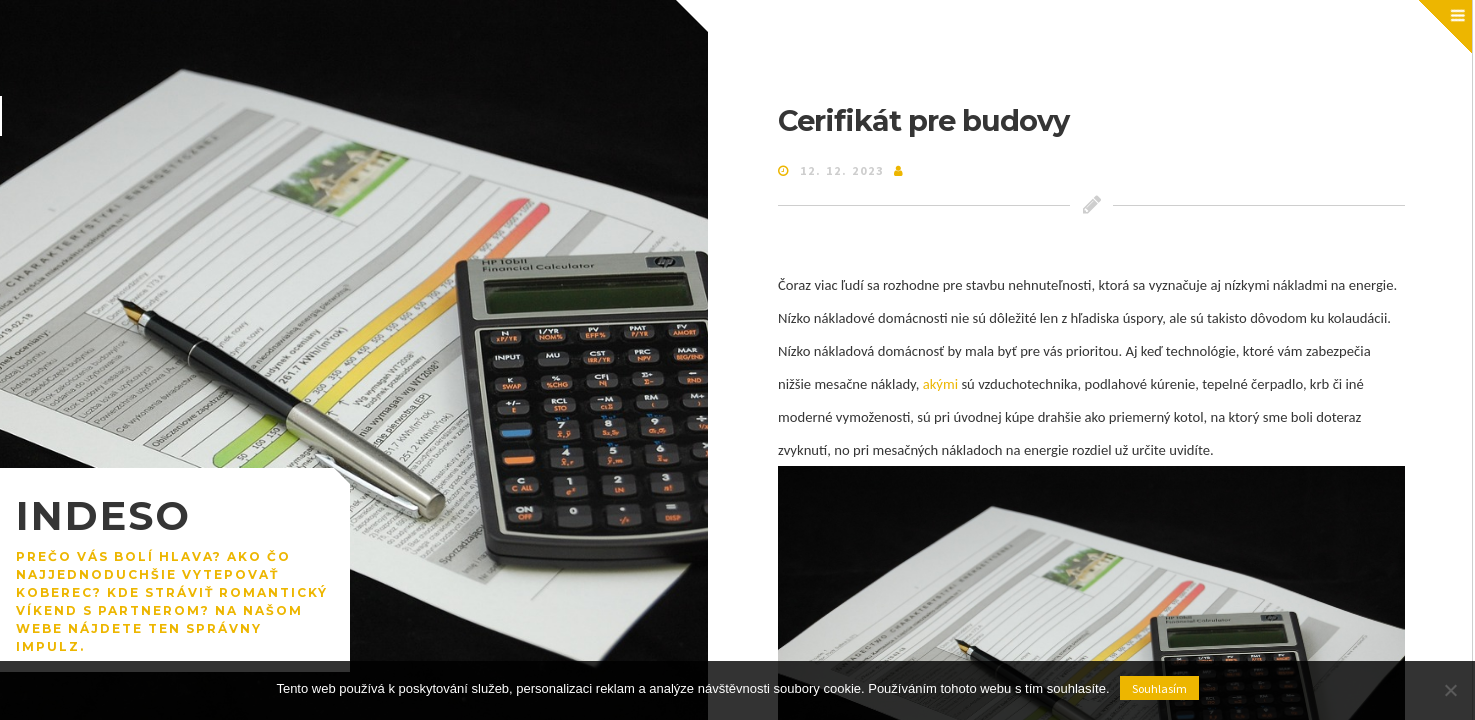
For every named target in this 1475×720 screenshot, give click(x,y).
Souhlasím (1159, 688)
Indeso (103, 515)
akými (938, 384)
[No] (1450, 690)
